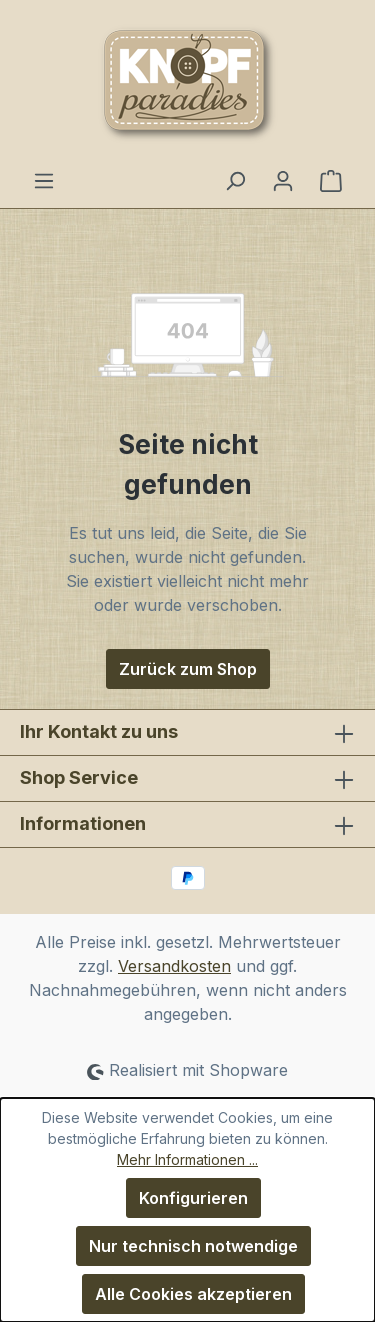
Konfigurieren (193, 1198)
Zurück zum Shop (188, 669)
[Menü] (44, 180)
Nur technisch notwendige (193, 1246)
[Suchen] (235, 180)
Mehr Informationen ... (187, 1159)
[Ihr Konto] (283, 180)
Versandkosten (174, 966)
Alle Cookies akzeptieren (193, 1294)
